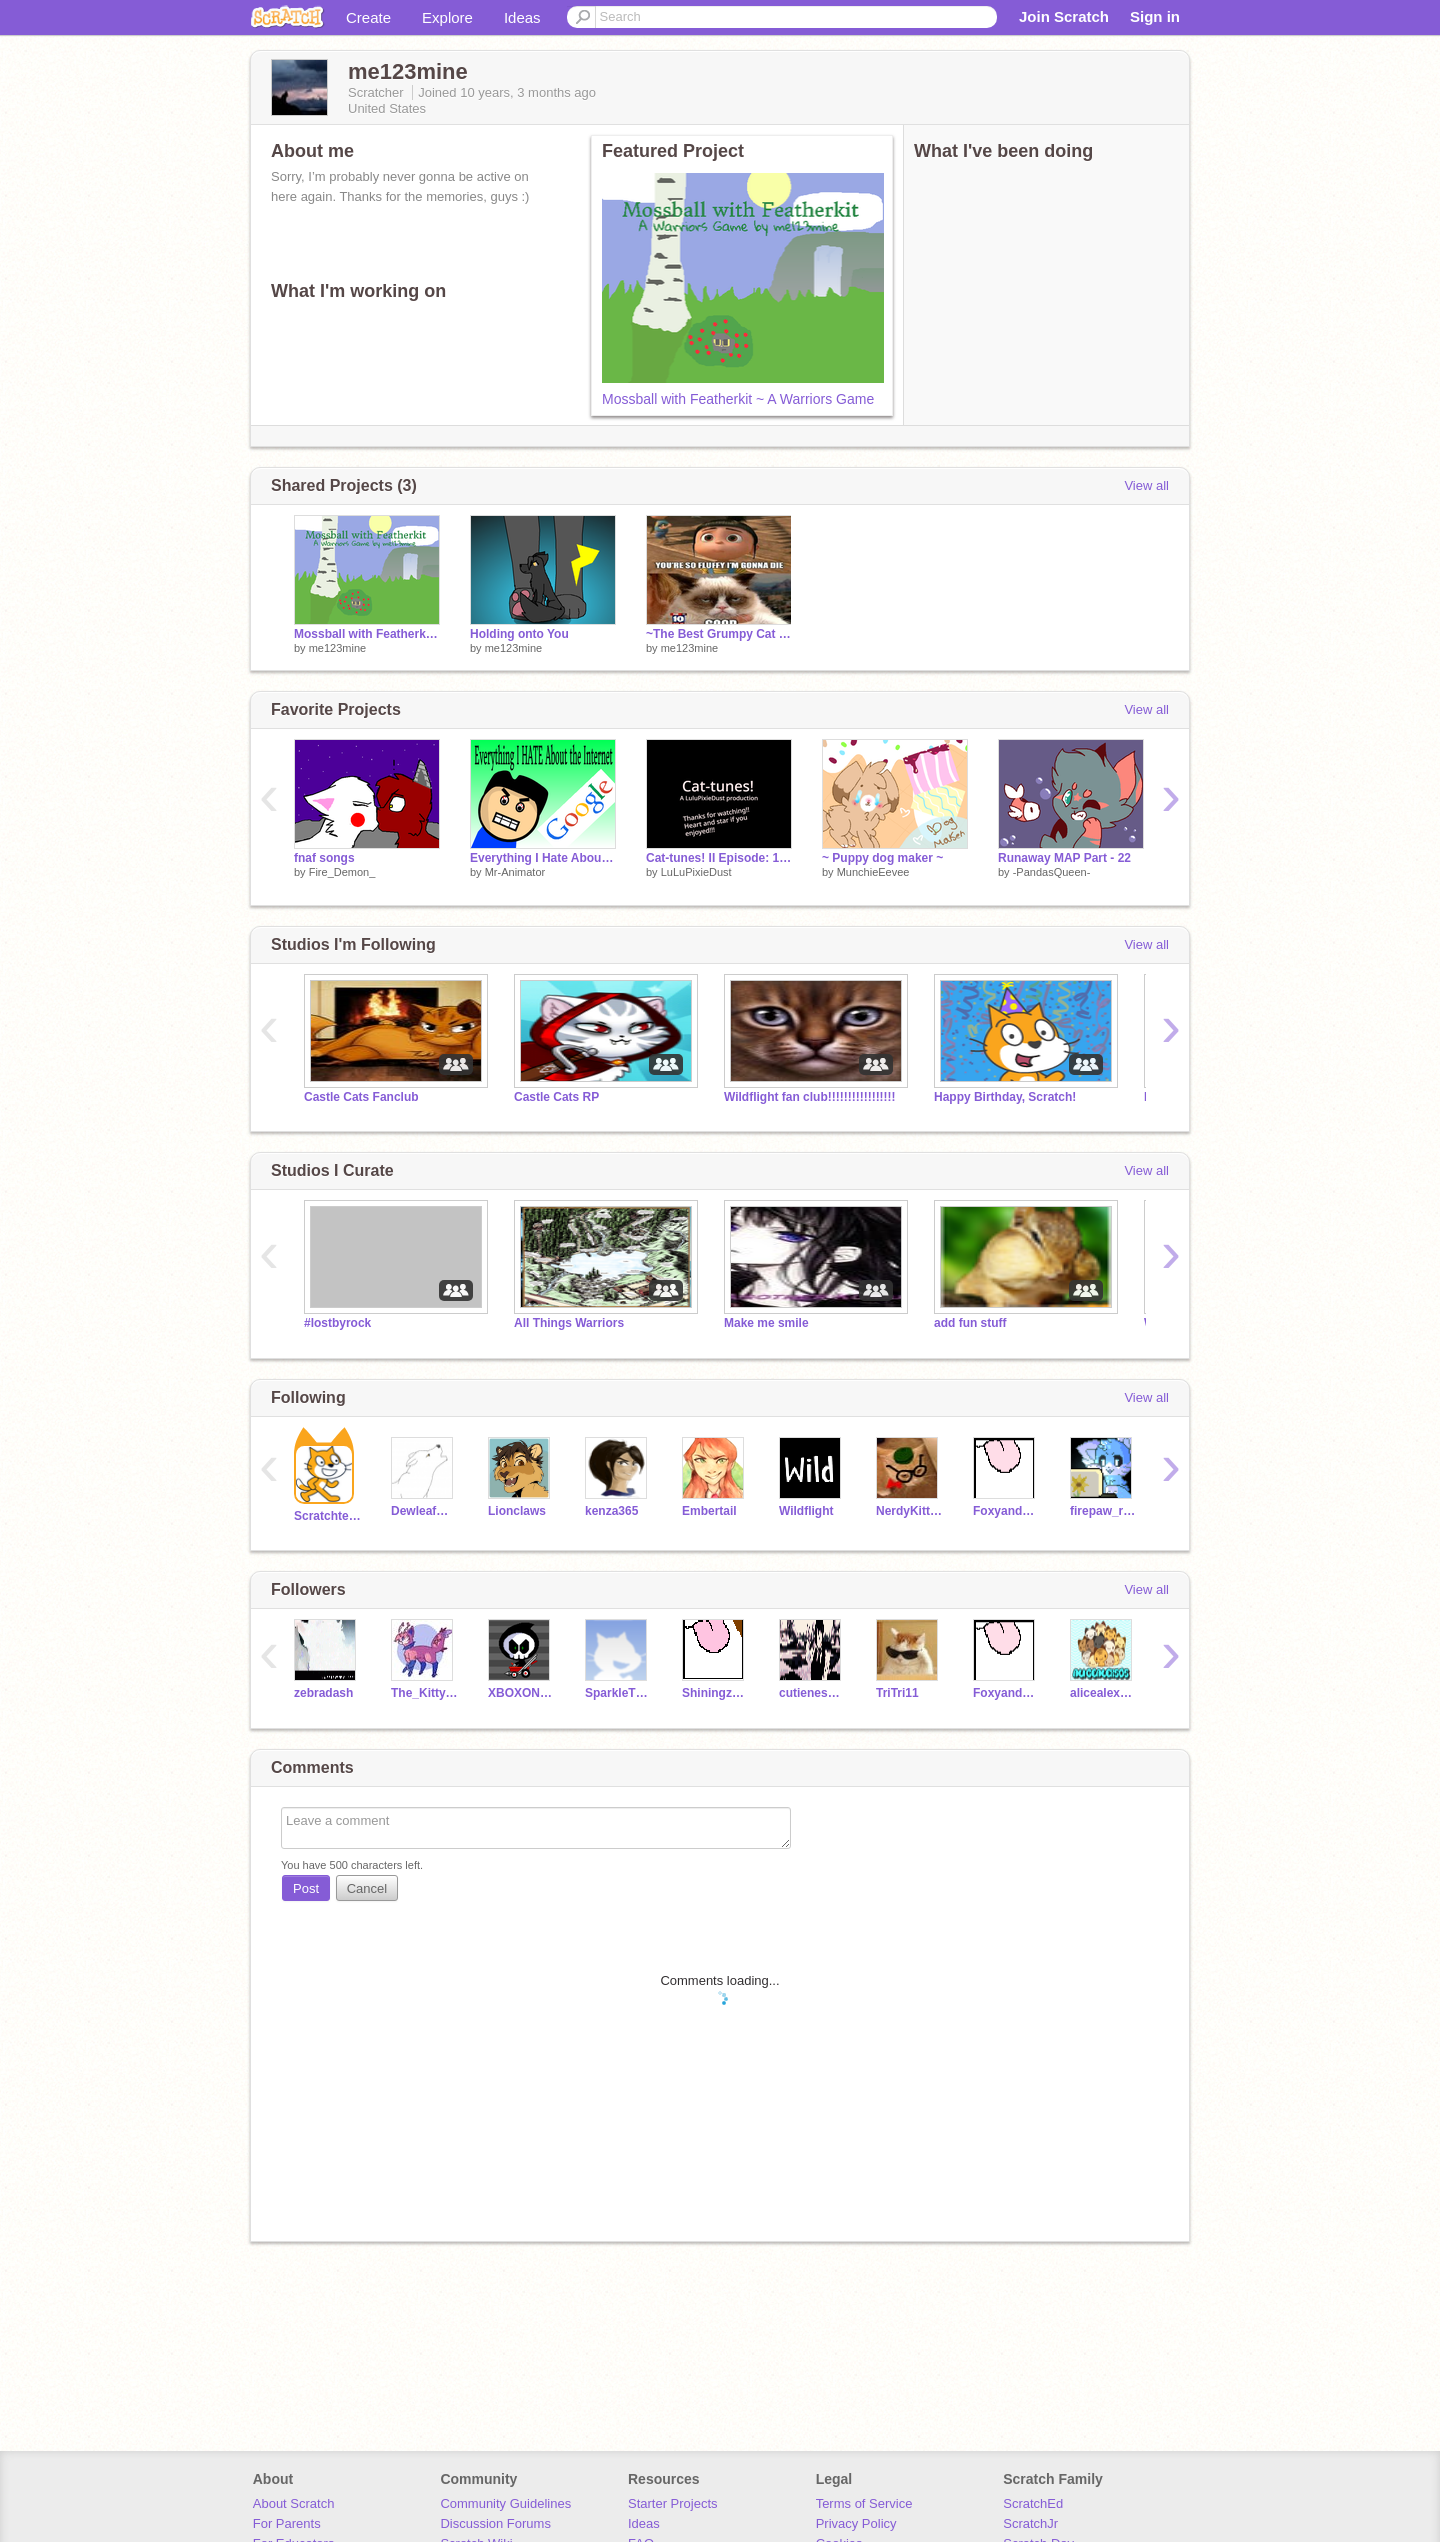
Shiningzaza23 (715, 1693)
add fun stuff (970, 1323)
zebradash (323, 1693)
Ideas (522, 17)
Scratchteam (327, 1516)
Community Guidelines (505, 2503)
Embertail (709, 1511)
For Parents (287, 2523)
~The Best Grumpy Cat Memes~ (719, 634)
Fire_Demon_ (342, 872)
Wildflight (806, 1511)
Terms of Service (864, 2503)
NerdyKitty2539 (909, 1511)
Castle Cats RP (556, 1097)
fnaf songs (324, 858)
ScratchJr (1030, 2523)
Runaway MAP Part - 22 (1064, 858)
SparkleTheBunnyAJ (618, 1693)
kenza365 (611, 1511)
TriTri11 (897, 1693)
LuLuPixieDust (696, 872)
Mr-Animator (515, 872)
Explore (447, 17)
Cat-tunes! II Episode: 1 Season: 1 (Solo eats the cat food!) (719, 858)
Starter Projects (673, 2503)
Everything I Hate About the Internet (543, 858)
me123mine (337, 648)
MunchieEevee (873, 872)
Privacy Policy (856, 2523)
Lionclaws (517, 1511)
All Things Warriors (569, 1323)
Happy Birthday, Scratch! (1005, 1097)
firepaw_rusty (1103, 1511)
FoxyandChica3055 (1006, 1511)
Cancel (367, 1888)
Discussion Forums (495, 2523)
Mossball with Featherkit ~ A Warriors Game (738, 399)
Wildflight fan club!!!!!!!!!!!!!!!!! (810, 1097)
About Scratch (294, 2503)
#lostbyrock (337, 1323)
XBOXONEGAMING (521, 1693)
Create (368, 17)
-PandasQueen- (1052, 872)
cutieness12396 (812, 1693)
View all (1146, 485)
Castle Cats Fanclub (361, 1097)
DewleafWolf (424, 1511)
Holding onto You (519, 634)
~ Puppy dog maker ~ (882, 858)
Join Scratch (1064, 16)
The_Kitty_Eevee (424, 1693)
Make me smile (766, 1323)
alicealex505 (1103, 1693)
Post (306, 1888)
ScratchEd (1033, 2503)
